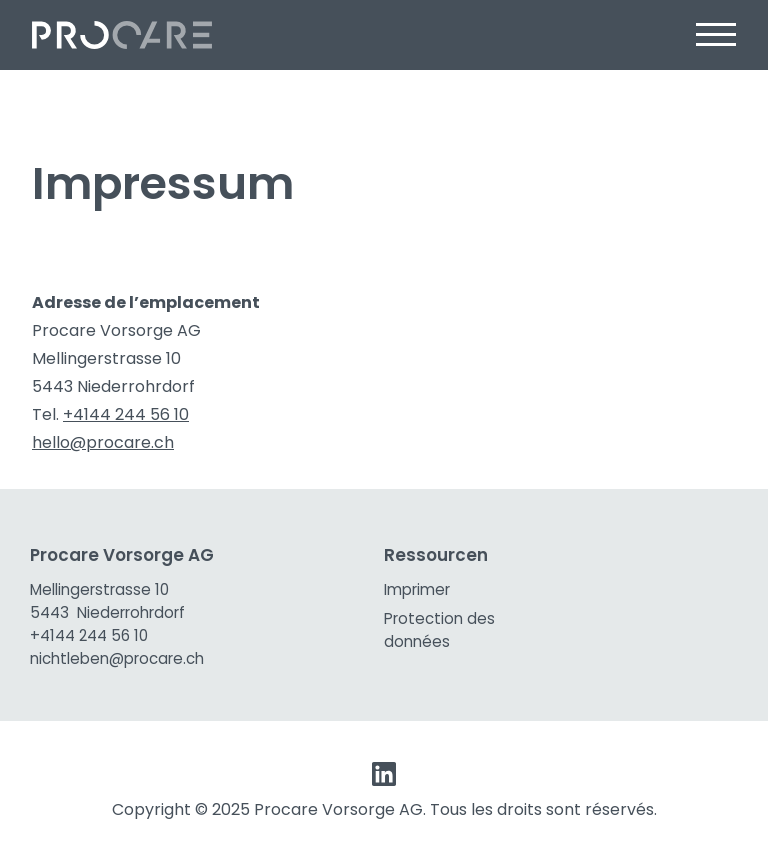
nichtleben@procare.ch (117, 658)
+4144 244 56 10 (126, 414)
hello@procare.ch (103, 442)
